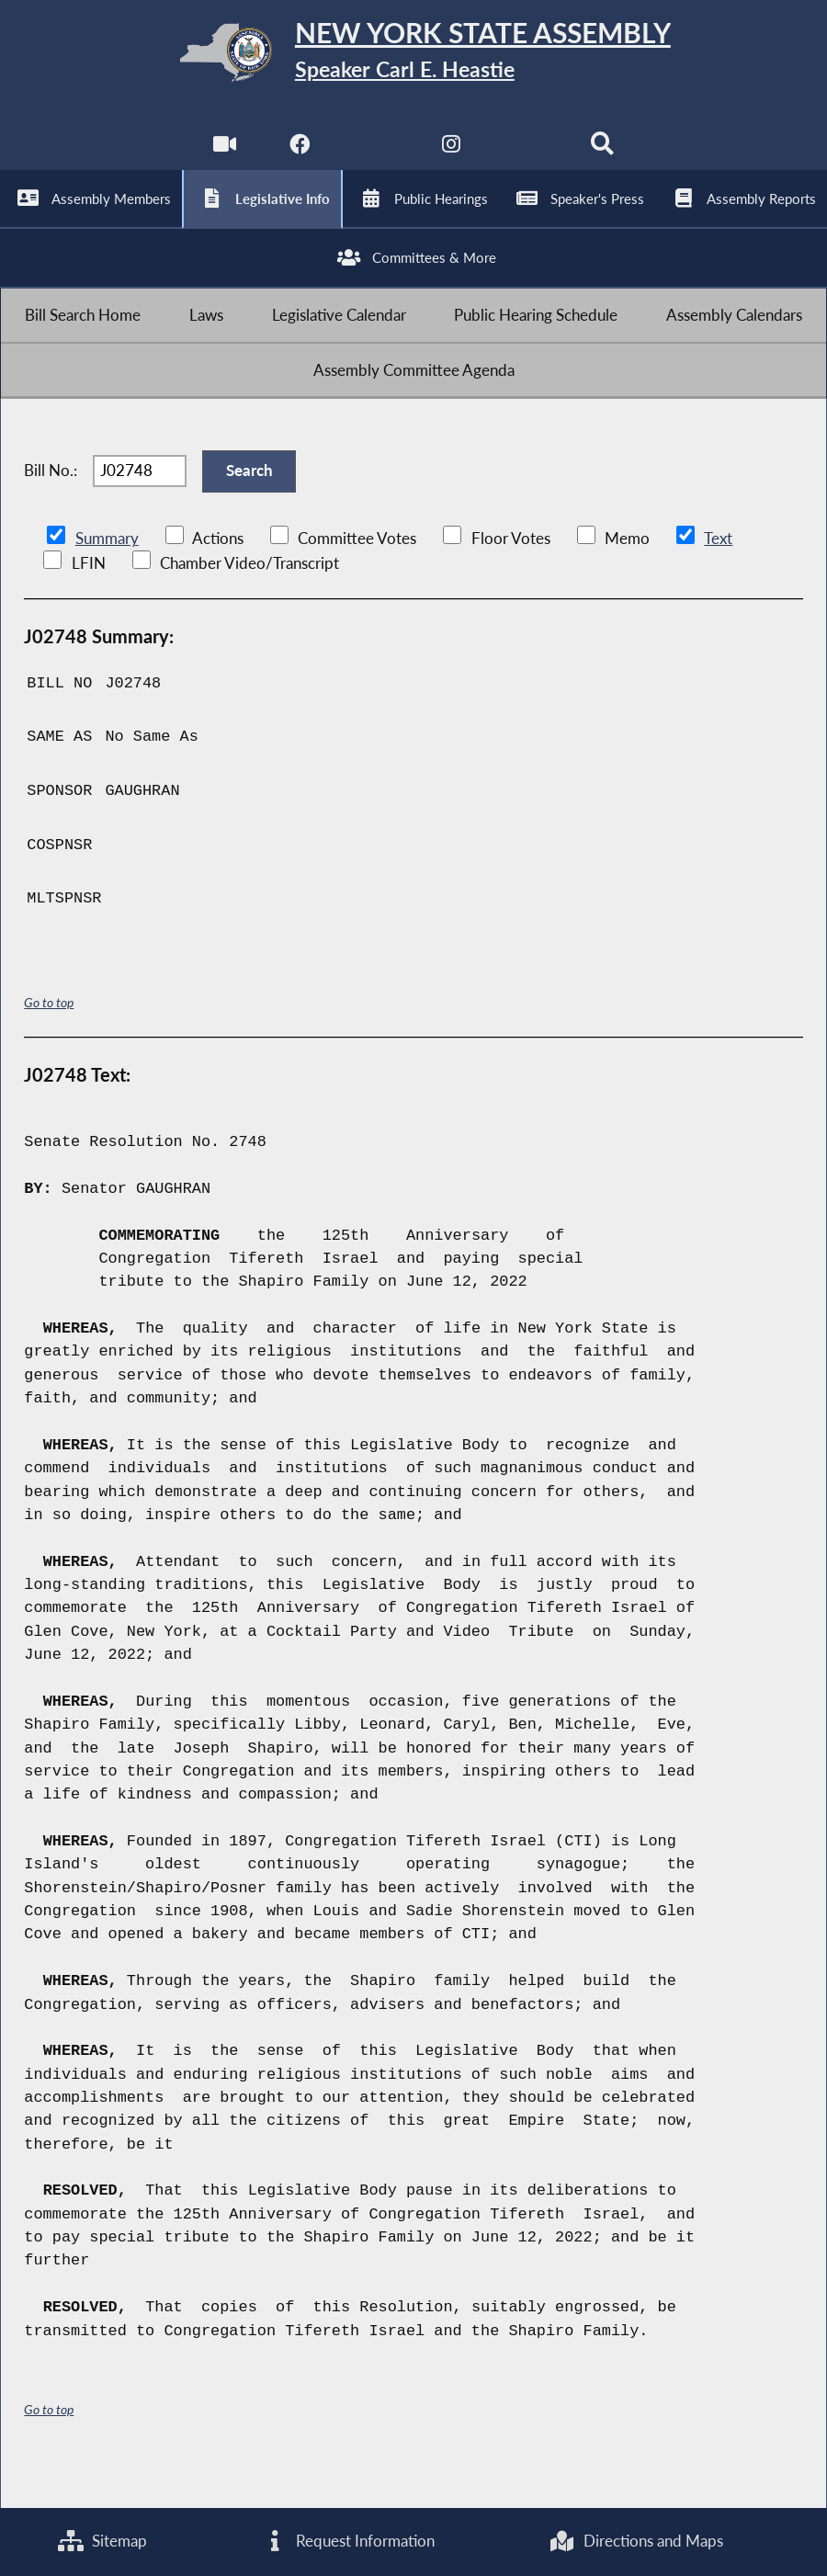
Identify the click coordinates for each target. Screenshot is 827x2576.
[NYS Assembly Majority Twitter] (375, 156)
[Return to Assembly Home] (413, 56)
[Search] (604, 156)
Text (717, 577)
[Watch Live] (223, 156)
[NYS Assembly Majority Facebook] (299, 156)
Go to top (49, 1042)
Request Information (348, 2540)
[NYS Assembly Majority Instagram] (451, 156)
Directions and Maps (636, 2540)
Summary (107, 577)
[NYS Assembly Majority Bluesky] (528, 156)
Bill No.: (50, 505)
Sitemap (101, 2540)
